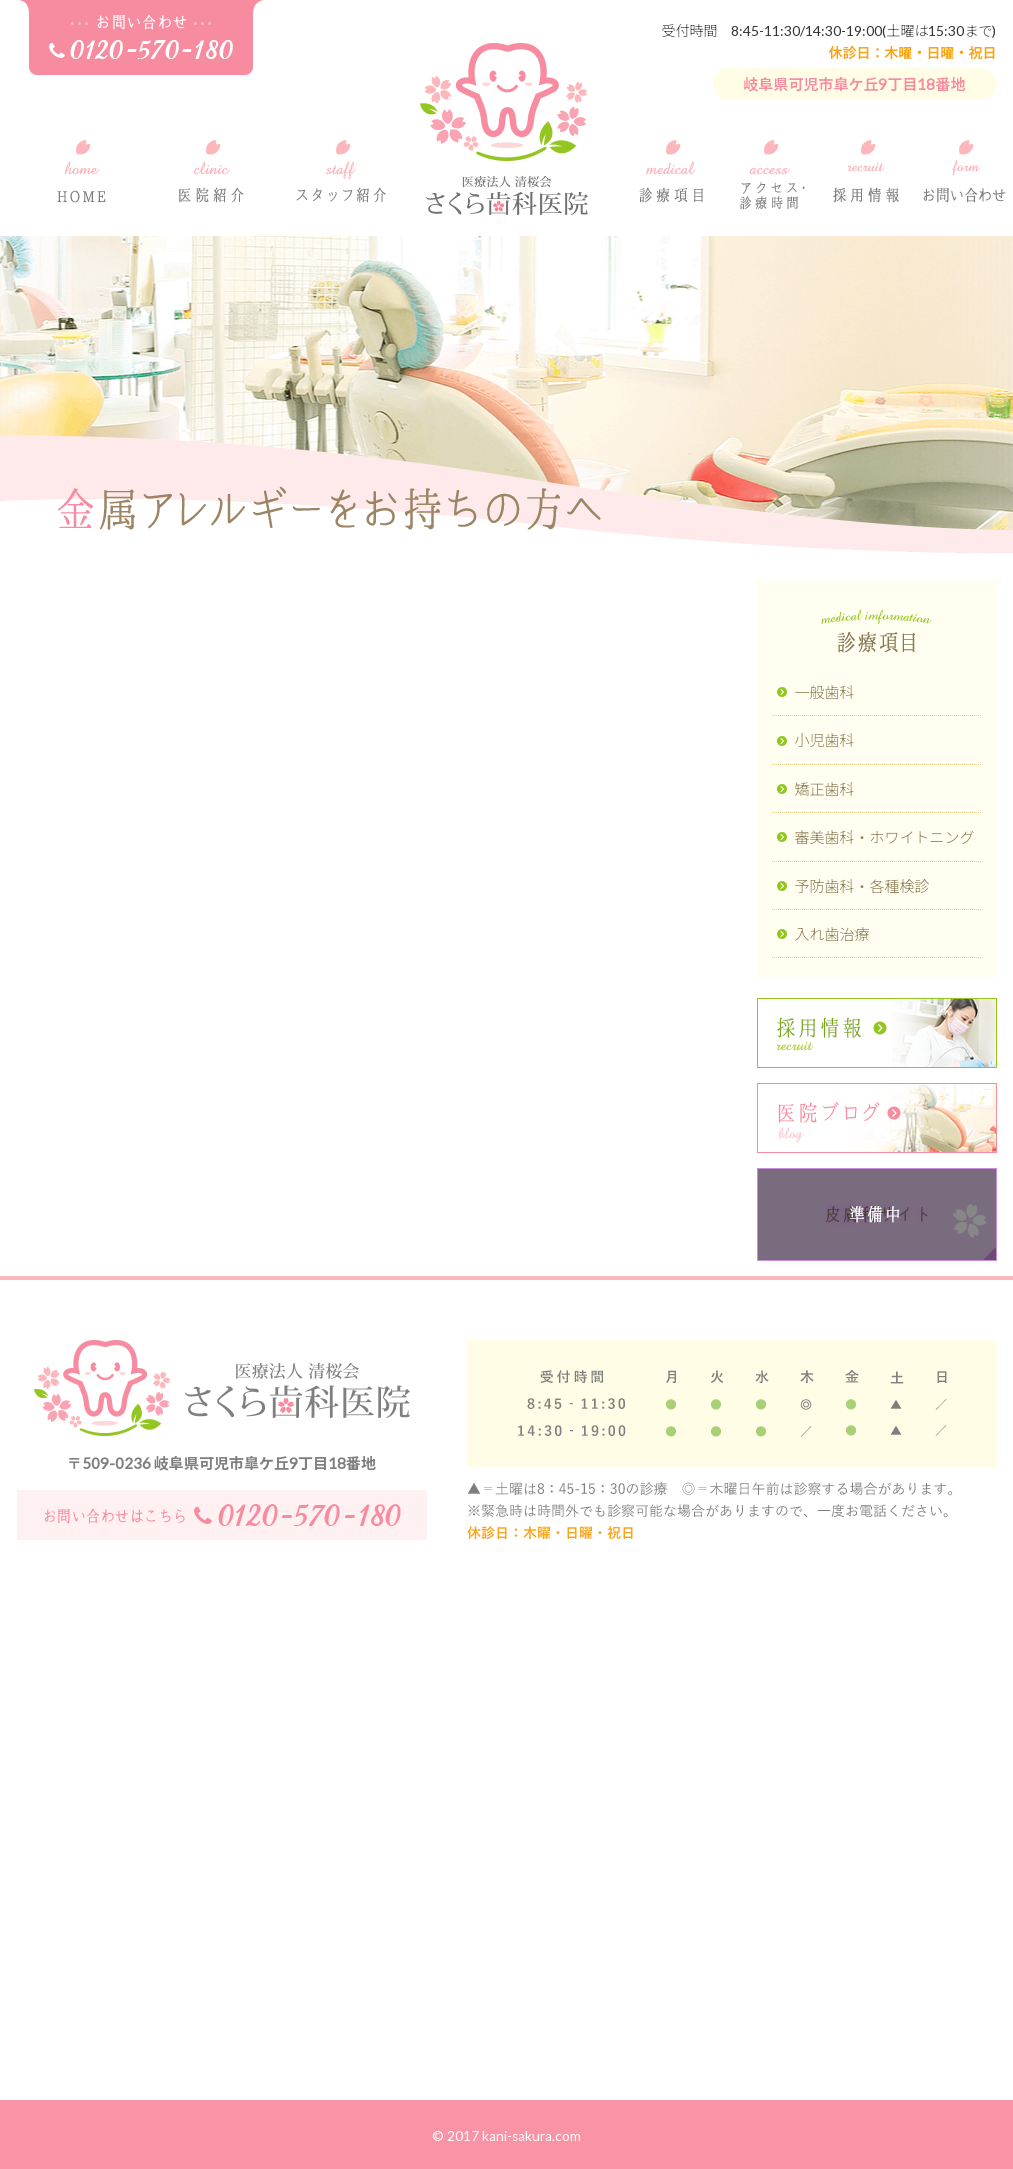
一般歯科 (825, 692)
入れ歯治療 (832, 934)
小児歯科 (825, 740)
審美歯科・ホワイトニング (885, 837)
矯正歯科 (825, 789)
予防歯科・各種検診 (862, 886)
